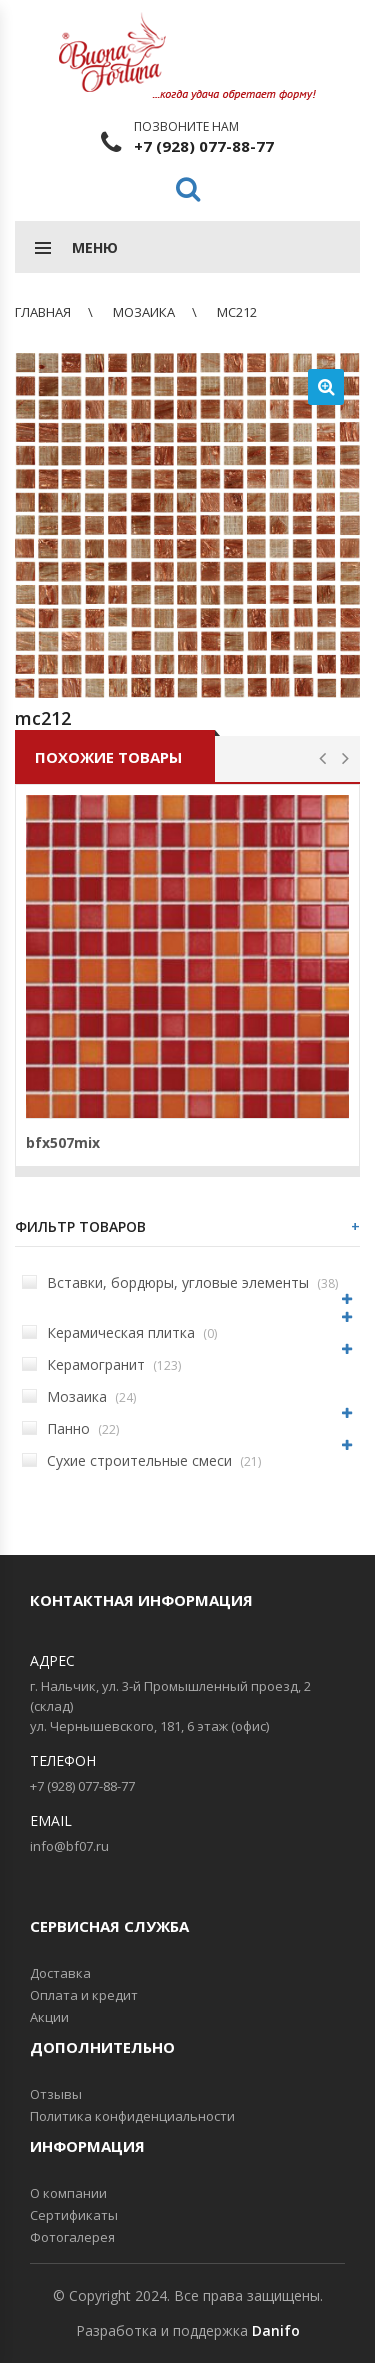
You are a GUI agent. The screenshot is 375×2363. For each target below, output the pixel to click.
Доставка (60, 1973)
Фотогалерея (72, 2237)
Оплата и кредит (84, 1995)
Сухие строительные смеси (141, 1460)
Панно (70, 1428)
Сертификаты (74, 2215)
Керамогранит (101, 1364)
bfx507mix (63, 1142)
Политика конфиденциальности (132, 2116)
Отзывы (56, 2094)
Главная (43, 312)
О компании (68, 2193)
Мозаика (144, 312)
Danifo (276, 2330)
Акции (49, 2017)
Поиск (188, 189)
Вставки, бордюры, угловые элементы (180, 1282)
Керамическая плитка (119, 1332)
